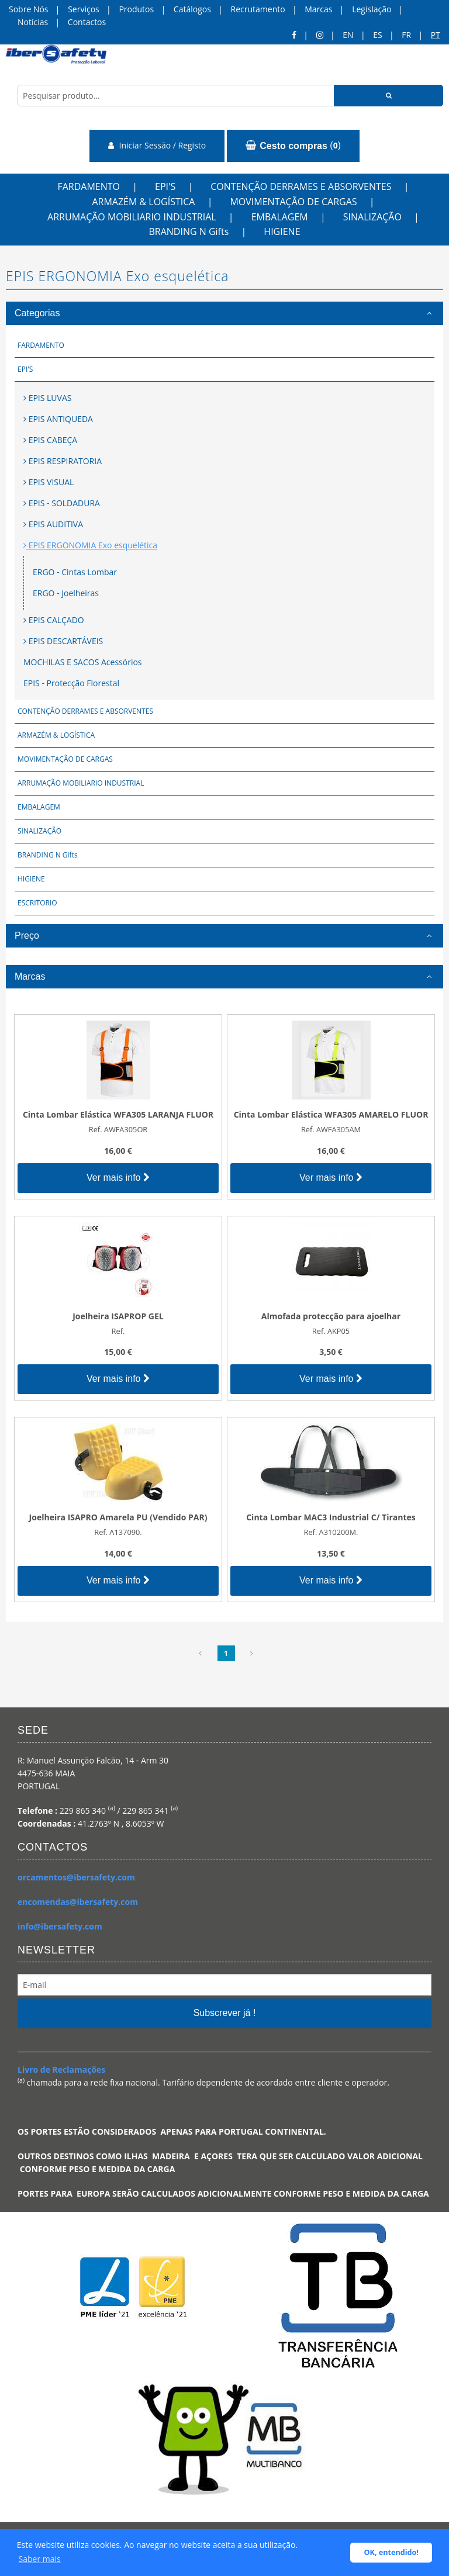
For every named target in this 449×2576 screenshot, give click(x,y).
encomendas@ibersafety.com (78, 1901)
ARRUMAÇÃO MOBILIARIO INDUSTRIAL (131, 217)
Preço (27, 936)
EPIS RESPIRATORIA (62, 460)
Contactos (87, 21)
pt (435, 34)
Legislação (371, 9)
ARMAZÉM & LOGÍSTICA (143, 202)
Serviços (83, 9)
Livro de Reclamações (61, 2069)
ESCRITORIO (37, 903)
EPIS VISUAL (48, 481)
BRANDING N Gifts (188, 231)
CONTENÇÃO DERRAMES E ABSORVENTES (300, 186)
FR (406, 34)
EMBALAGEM (279, 217)
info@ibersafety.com (60, 1926)
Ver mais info (118, 1177)
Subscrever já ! (225, 2013)
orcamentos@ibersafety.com (76, 1877)
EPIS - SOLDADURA (61, 503)
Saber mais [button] (40, 2558)
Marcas (318, 9)
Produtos (136, 9)
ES (377, 34)
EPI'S (165, 186)
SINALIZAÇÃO (372, 217)
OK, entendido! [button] (391, 2552)
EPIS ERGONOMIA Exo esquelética (90, 545)
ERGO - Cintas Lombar (75, 572)
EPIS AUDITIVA (53, 524)
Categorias (37, 313)
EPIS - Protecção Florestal (71, 683)
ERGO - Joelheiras (66, 593)
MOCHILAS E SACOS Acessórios (82, 662)
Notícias (33, 21)
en (348, 34)
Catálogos (192, 9)
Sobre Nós (29, 9)
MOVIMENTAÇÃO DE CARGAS (293, 202)
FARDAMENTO (88, 186)
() (293, 145)
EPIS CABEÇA (50, 439)
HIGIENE (282, 231)
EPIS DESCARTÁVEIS (63, 640)
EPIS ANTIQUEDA (58, 418)
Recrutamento (258, 9)
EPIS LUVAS (47, 397)
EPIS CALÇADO (53, 619)
